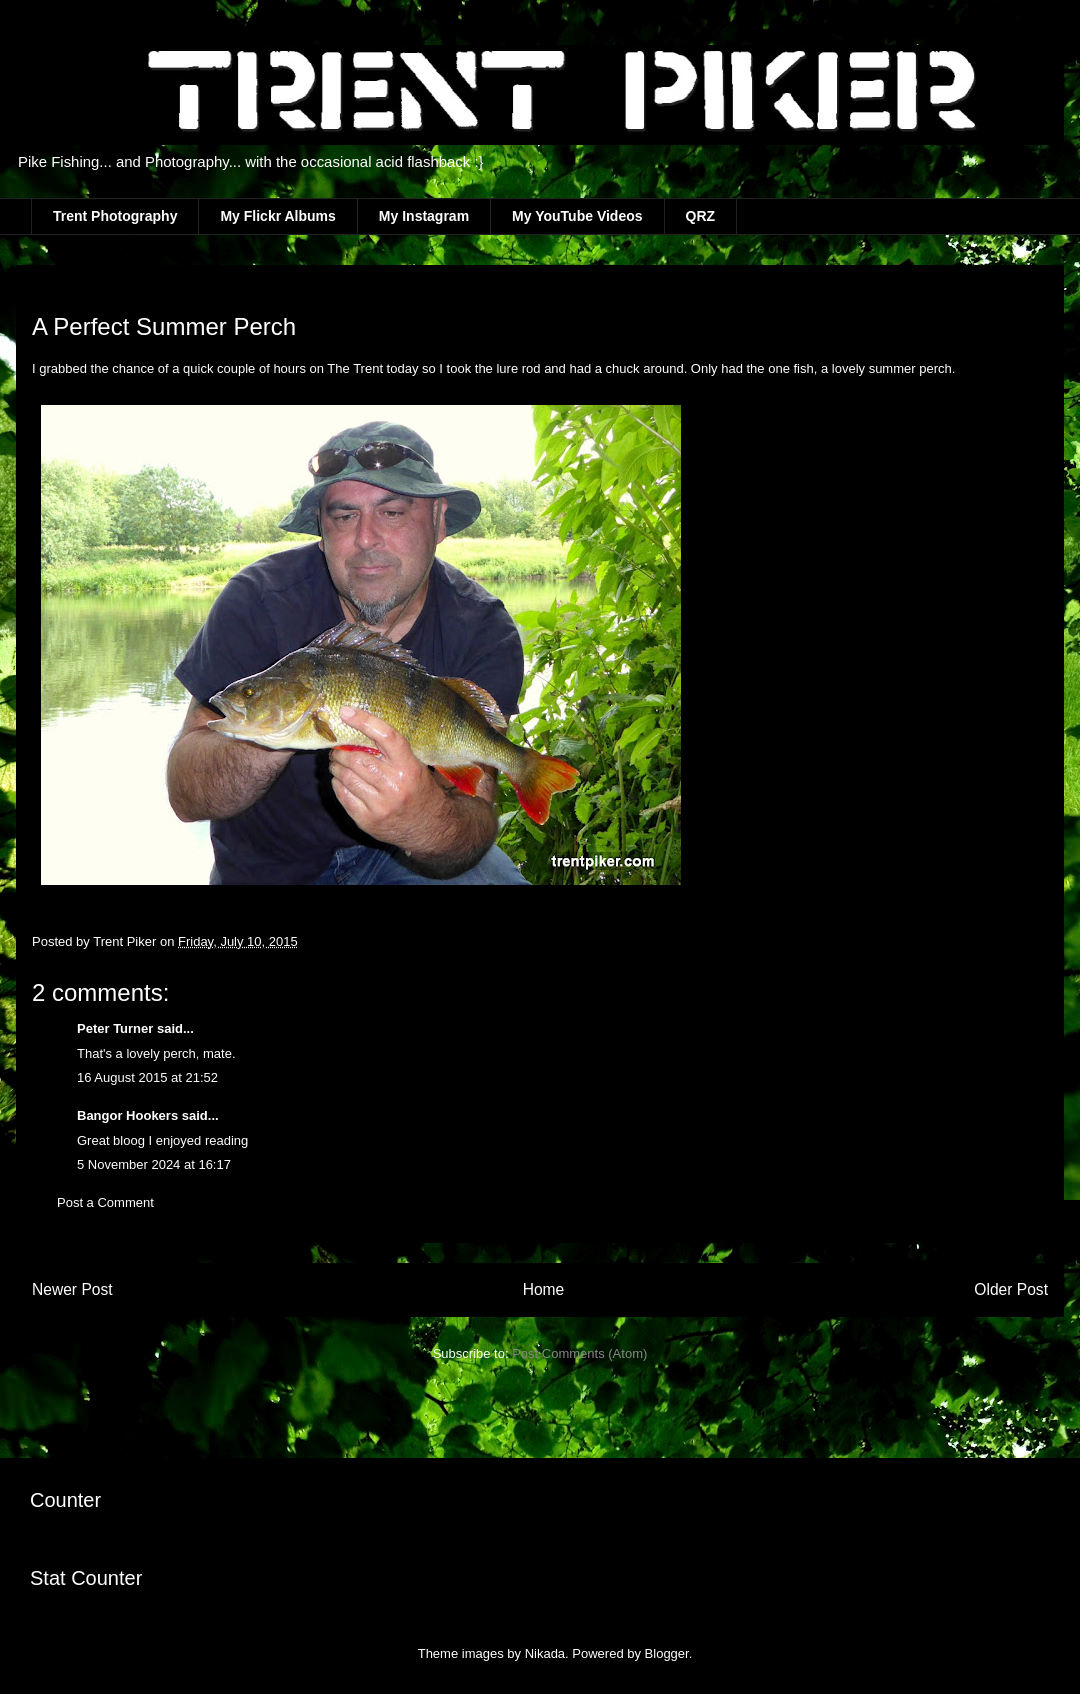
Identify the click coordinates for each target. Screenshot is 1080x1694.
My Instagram (424, 216)
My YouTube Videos (577, 216)
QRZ (701, 216)
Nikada (545, 1653)
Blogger (667, 1653)
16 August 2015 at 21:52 (147, 1077)
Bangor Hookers (127, 1115)
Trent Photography (115, 216)
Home (544, 1289)
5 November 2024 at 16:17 (154, 1164)
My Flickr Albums (277, 216)
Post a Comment (105, 1202)
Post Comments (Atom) (579, 1353)
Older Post (1011, 1289)
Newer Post (72, 1289)
